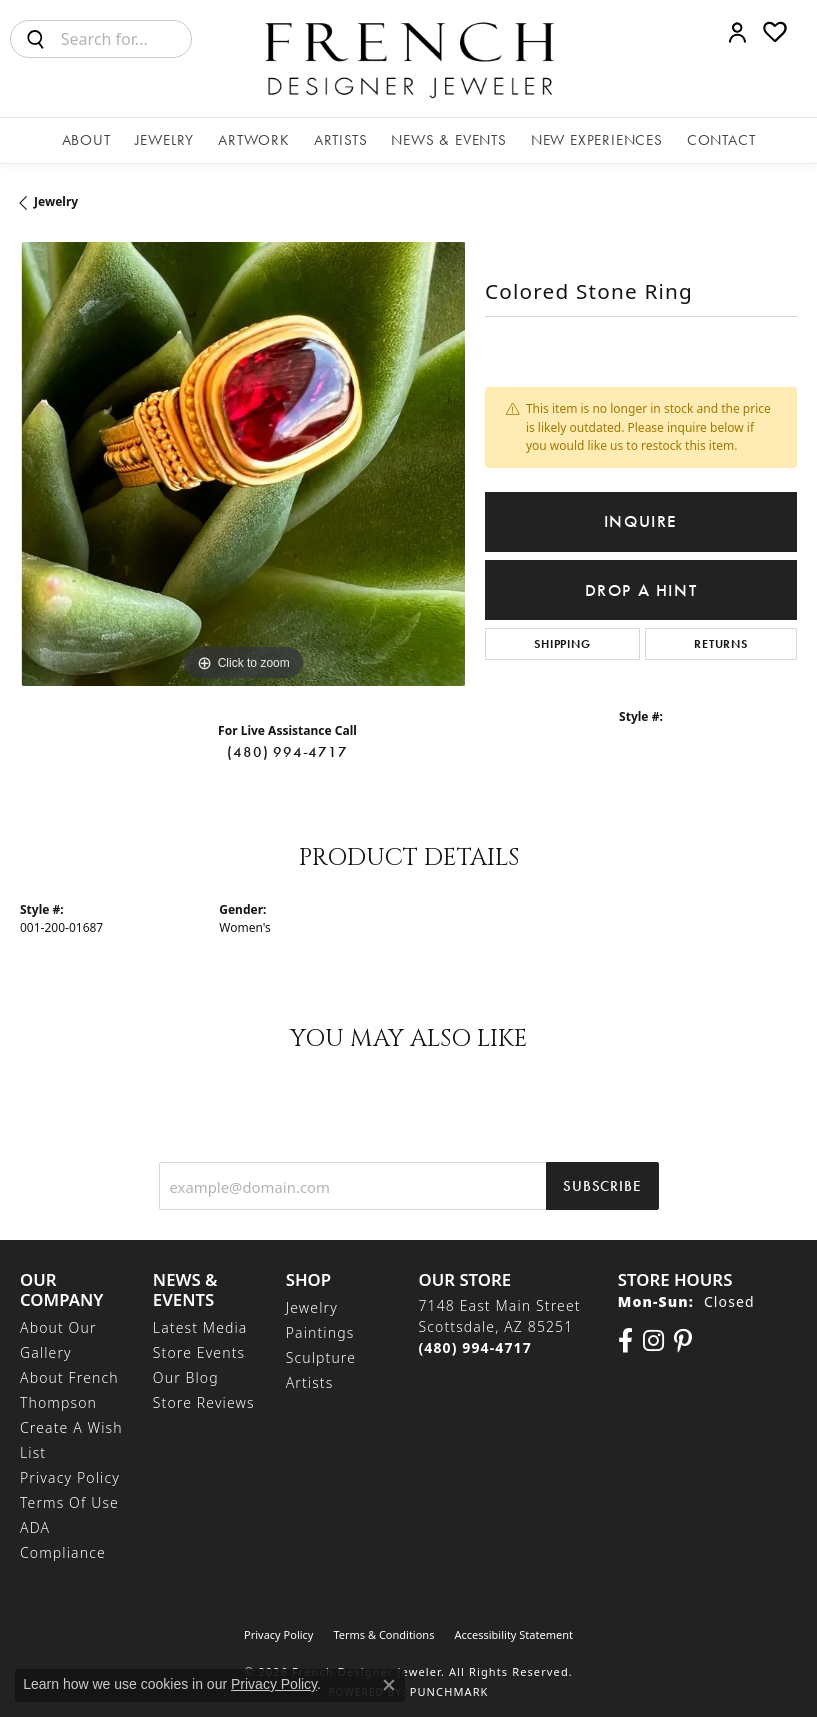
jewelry (56, 201)
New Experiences (597, 140)
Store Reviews (204, 1402)
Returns (721, 644)
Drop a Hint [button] (641, 590)
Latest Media (200, 1327)
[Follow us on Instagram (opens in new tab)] (653, 1341)
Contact (721, 140)
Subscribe (602, 1186)
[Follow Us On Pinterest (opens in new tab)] (683, 1341)
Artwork (254, 140)
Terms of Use (69, 1502)
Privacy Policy (70, 1477)
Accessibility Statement (513, 1634)
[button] (737, 32)
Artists (341, 140)
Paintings (320, 1332)
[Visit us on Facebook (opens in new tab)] (625, 1341)
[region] (242, 464)
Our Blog (186, 1377)
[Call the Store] (474, 1347)
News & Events (448, 140)
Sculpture (321, 1357)
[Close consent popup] (389, 1685)
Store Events (199, 1352)
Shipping (562, 644)
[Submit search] (36, 39)
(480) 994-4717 (287, 752)
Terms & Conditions (383, 1634)
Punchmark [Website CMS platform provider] (449, 1691)
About (86, 140)
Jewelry (165, 140)
